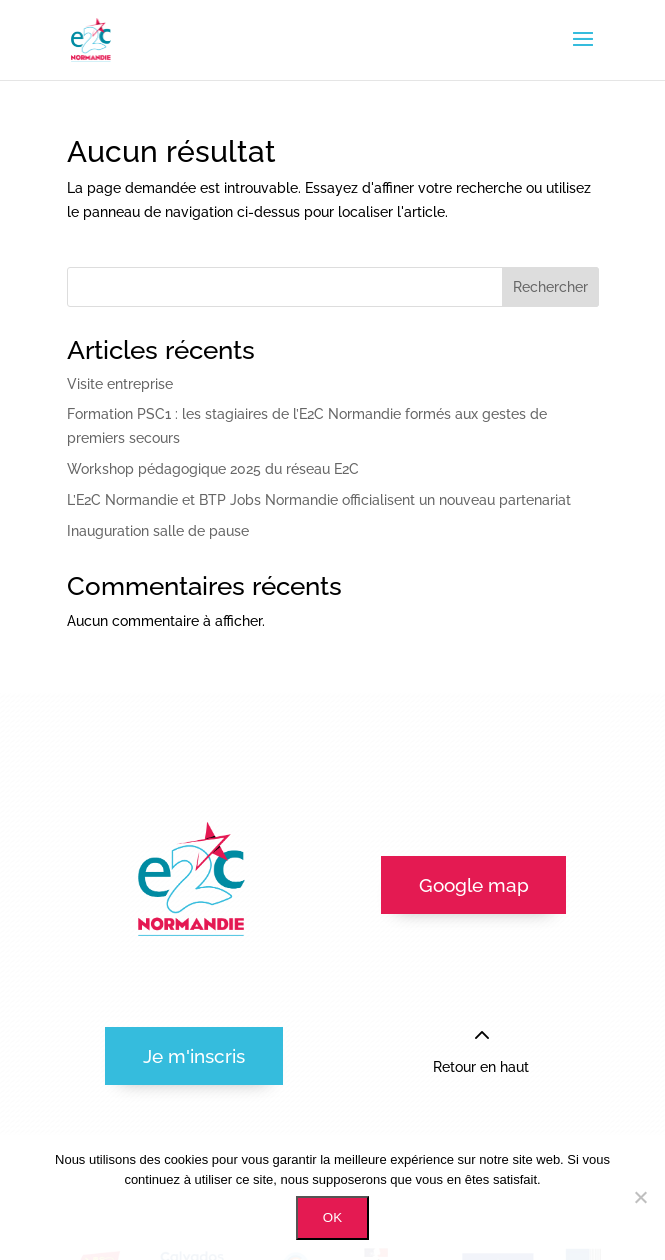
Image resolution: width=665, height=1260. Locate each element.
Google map (474, 885)
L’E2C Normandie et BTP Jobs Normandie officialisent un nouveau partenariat (319, 500)
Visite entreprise (120, 384)
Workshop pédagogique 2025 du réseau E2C (213, 469)
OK (332, 1217)
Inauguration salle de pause (158, 531)
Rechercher (550, 287)
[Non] (640, 1197)
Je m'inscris (194, 1056)
